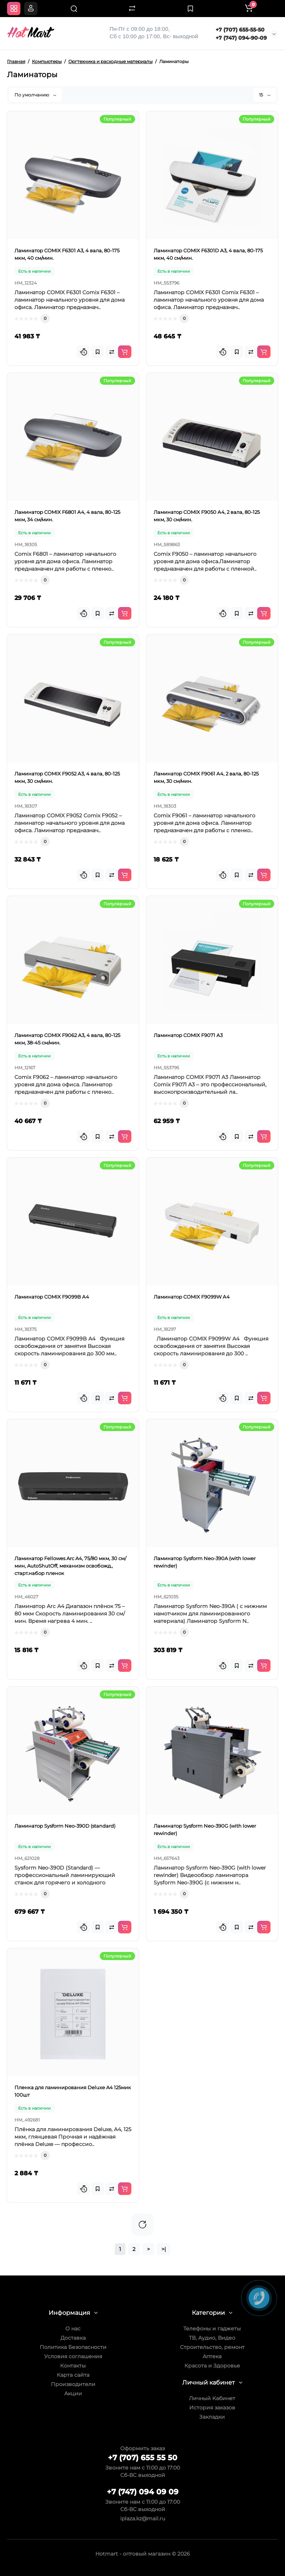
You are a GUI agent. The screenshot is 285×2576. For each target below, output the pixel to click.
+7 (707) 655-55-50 (240, 29)
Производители (73, 2384)
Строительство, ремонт (212, 2347)
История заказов (212, 2407)
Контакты (73, 2365)
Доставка (73, 2337)
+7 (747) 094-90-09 (241, 38)
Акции (73, 2393)
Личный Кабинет (212, 2398)
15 (265, 95)
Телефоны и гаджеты (212, 2328)
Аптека (212, 2356)
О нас (73, 2328)
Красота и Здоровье (212, 2365)
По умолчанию (35, 95)
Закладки (212, 2416)
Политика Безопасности (73, 2347)
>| (163, 2249)
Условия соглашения (73, 2356)
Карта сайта (73, 2375)
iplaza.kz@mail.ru (142, 2518)
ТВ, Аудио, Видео (212, 2337)
